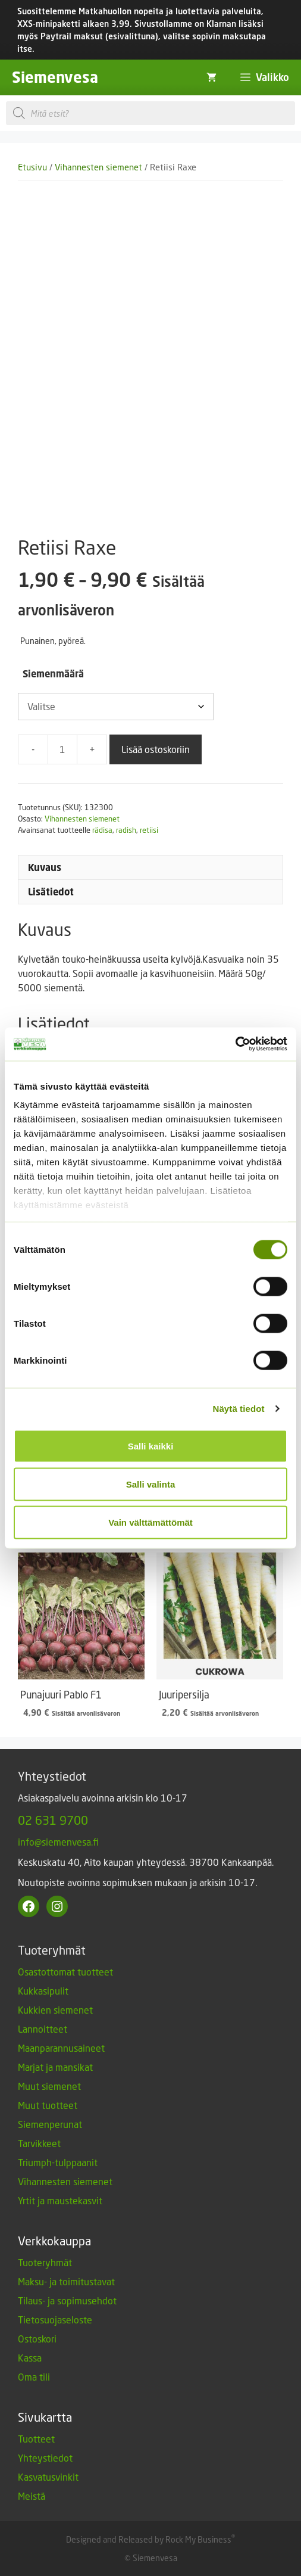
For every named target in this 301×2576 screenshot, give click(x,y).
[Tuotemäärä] (62, 749)
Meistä (31, 2496)
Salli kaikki (151, 1446)
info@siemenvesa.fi (58, 1841)
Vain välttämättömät (150, 1522)
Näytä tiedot (239, 1409)
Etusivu (32, 167)
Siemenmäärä (53, 674)
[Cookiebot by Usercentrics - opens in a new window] (235, 1044)
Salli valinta (150, 1484)
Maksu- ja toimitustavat (66, 2281)
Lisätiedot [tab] (51, 892)
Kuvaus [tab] (44, 867)
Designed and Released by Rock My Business (148, 2539)
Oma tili (34, 2376)
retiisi (149, 830)
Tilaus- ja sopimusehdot (67, 2300)
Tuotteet (36, 2438)
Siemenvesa (55, 77)
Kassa (30, 2357)
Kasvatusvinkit (48, 2476)
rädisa (102, 830)
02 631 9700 (53, 1820)
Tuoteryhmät (45, 2262)
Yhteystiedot (45, 2457)
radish (126, 830)
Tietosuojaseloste (55, 2319)
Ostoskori (37, 2338)
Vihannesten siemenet (98, 167)
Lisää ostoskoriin (155, 749)
